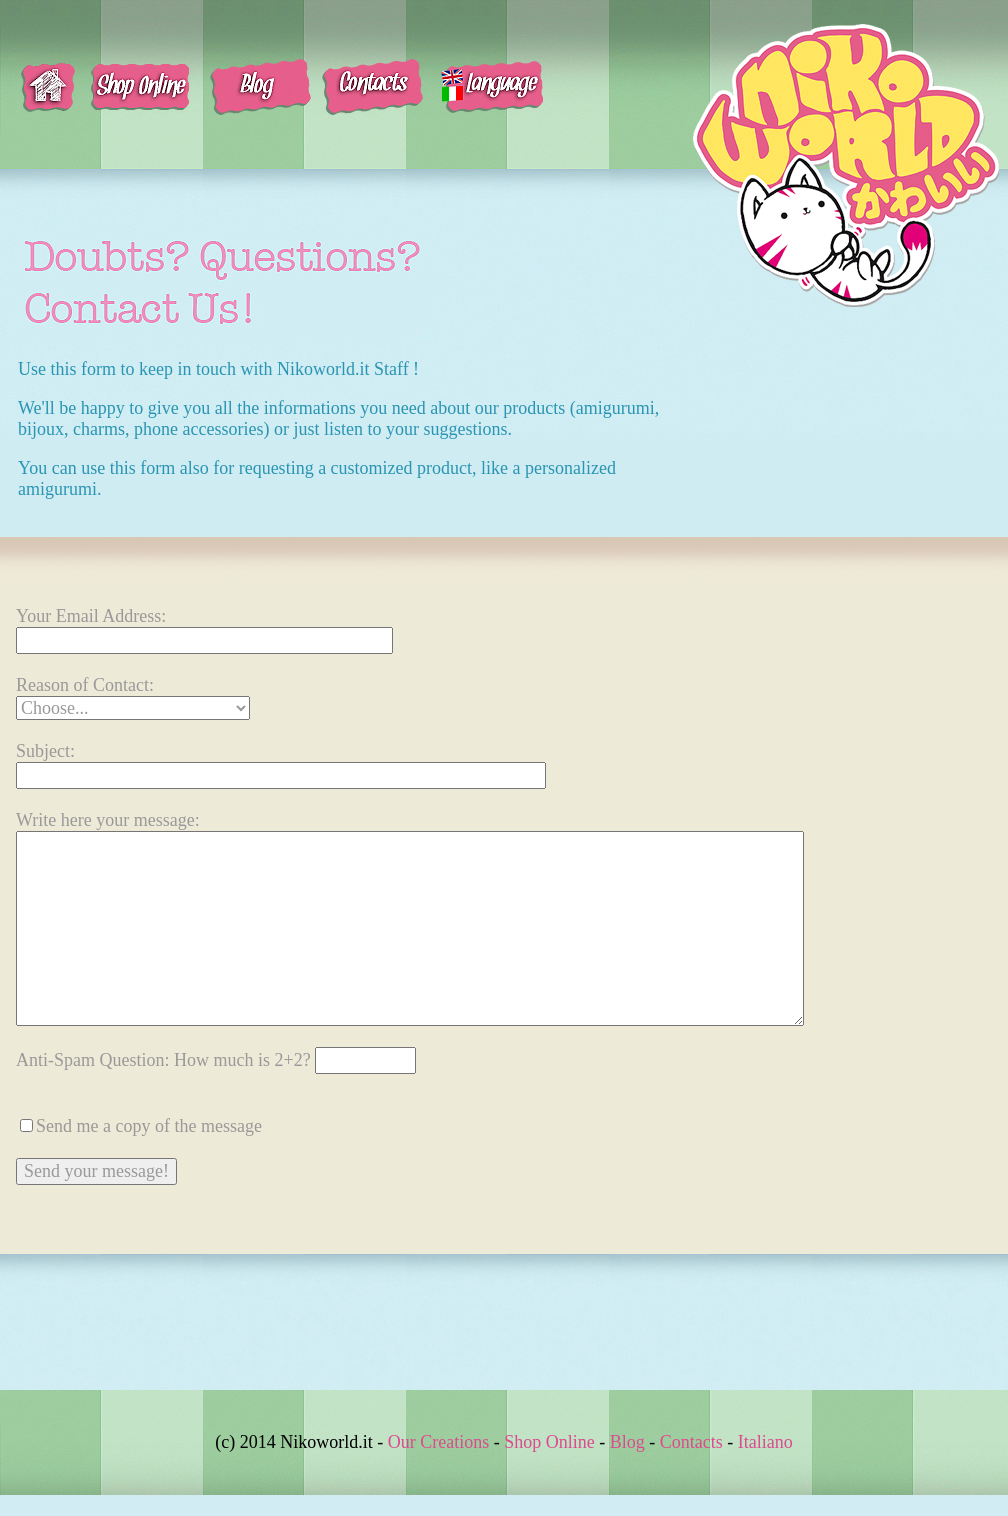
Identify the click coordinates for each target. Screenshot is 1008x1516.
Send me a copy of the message (149, 1126)
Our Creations (438, 1442)
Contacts (691, 1442)
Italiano (765, 1442)
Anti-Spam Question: (216, 1060)
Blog (627, 1442)
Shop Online (549, 1442)
